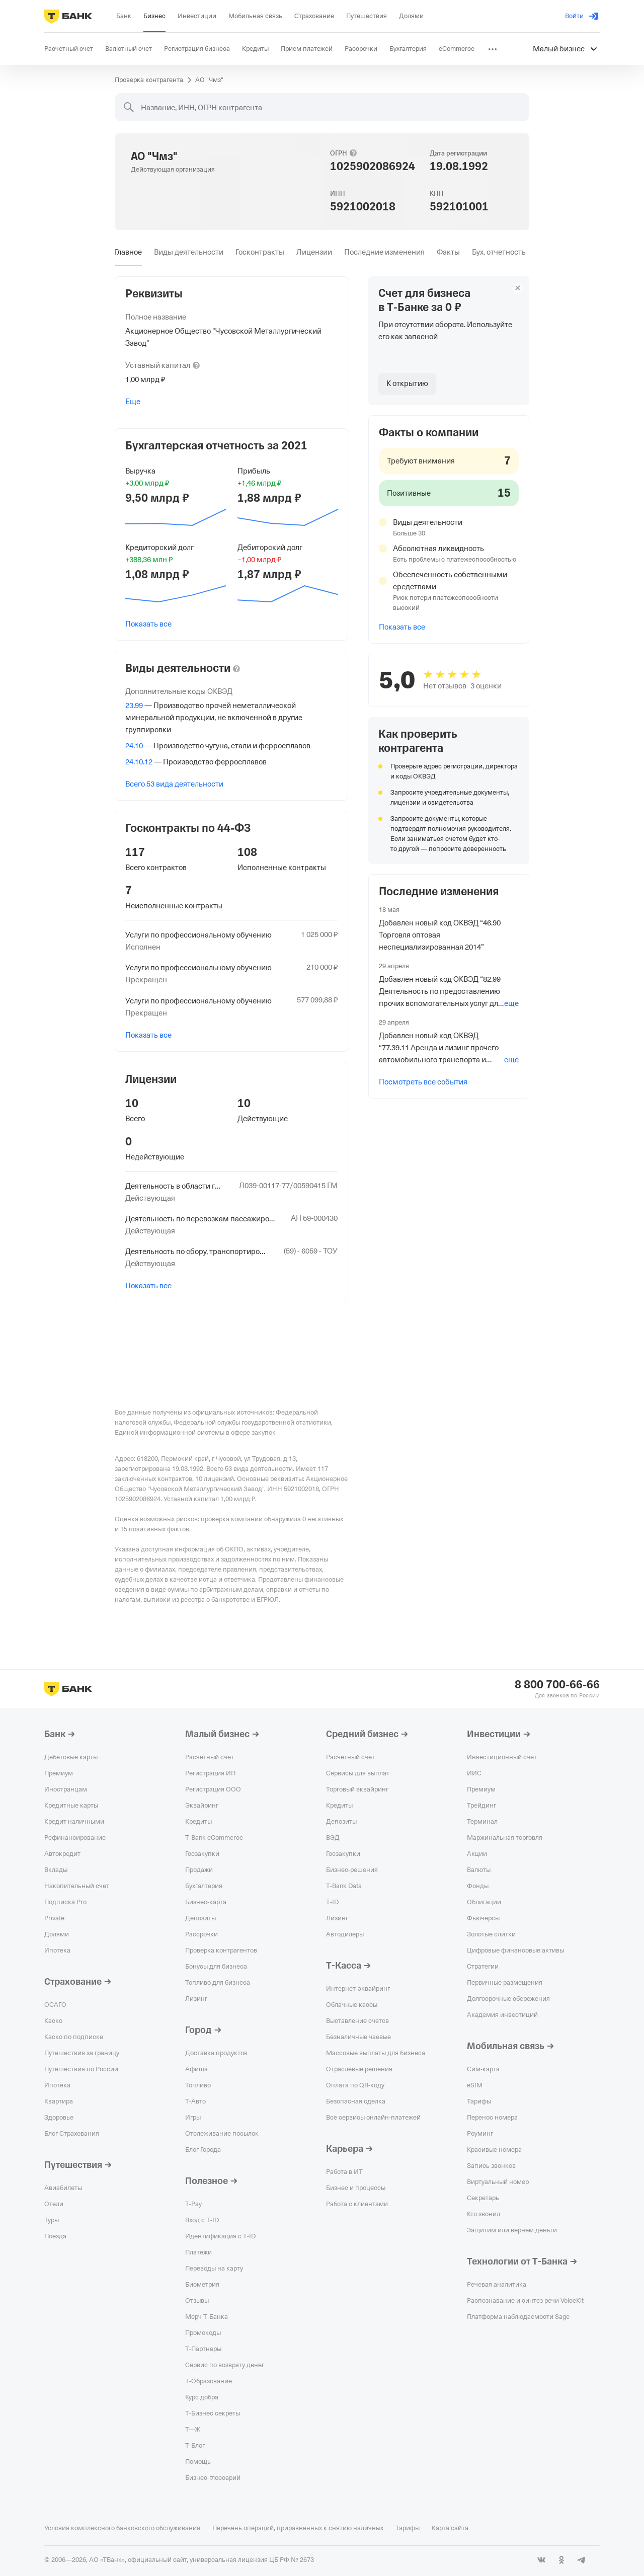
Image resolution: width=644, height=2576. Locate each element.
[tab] (128, 252)
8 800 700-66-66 (557, 1685)
